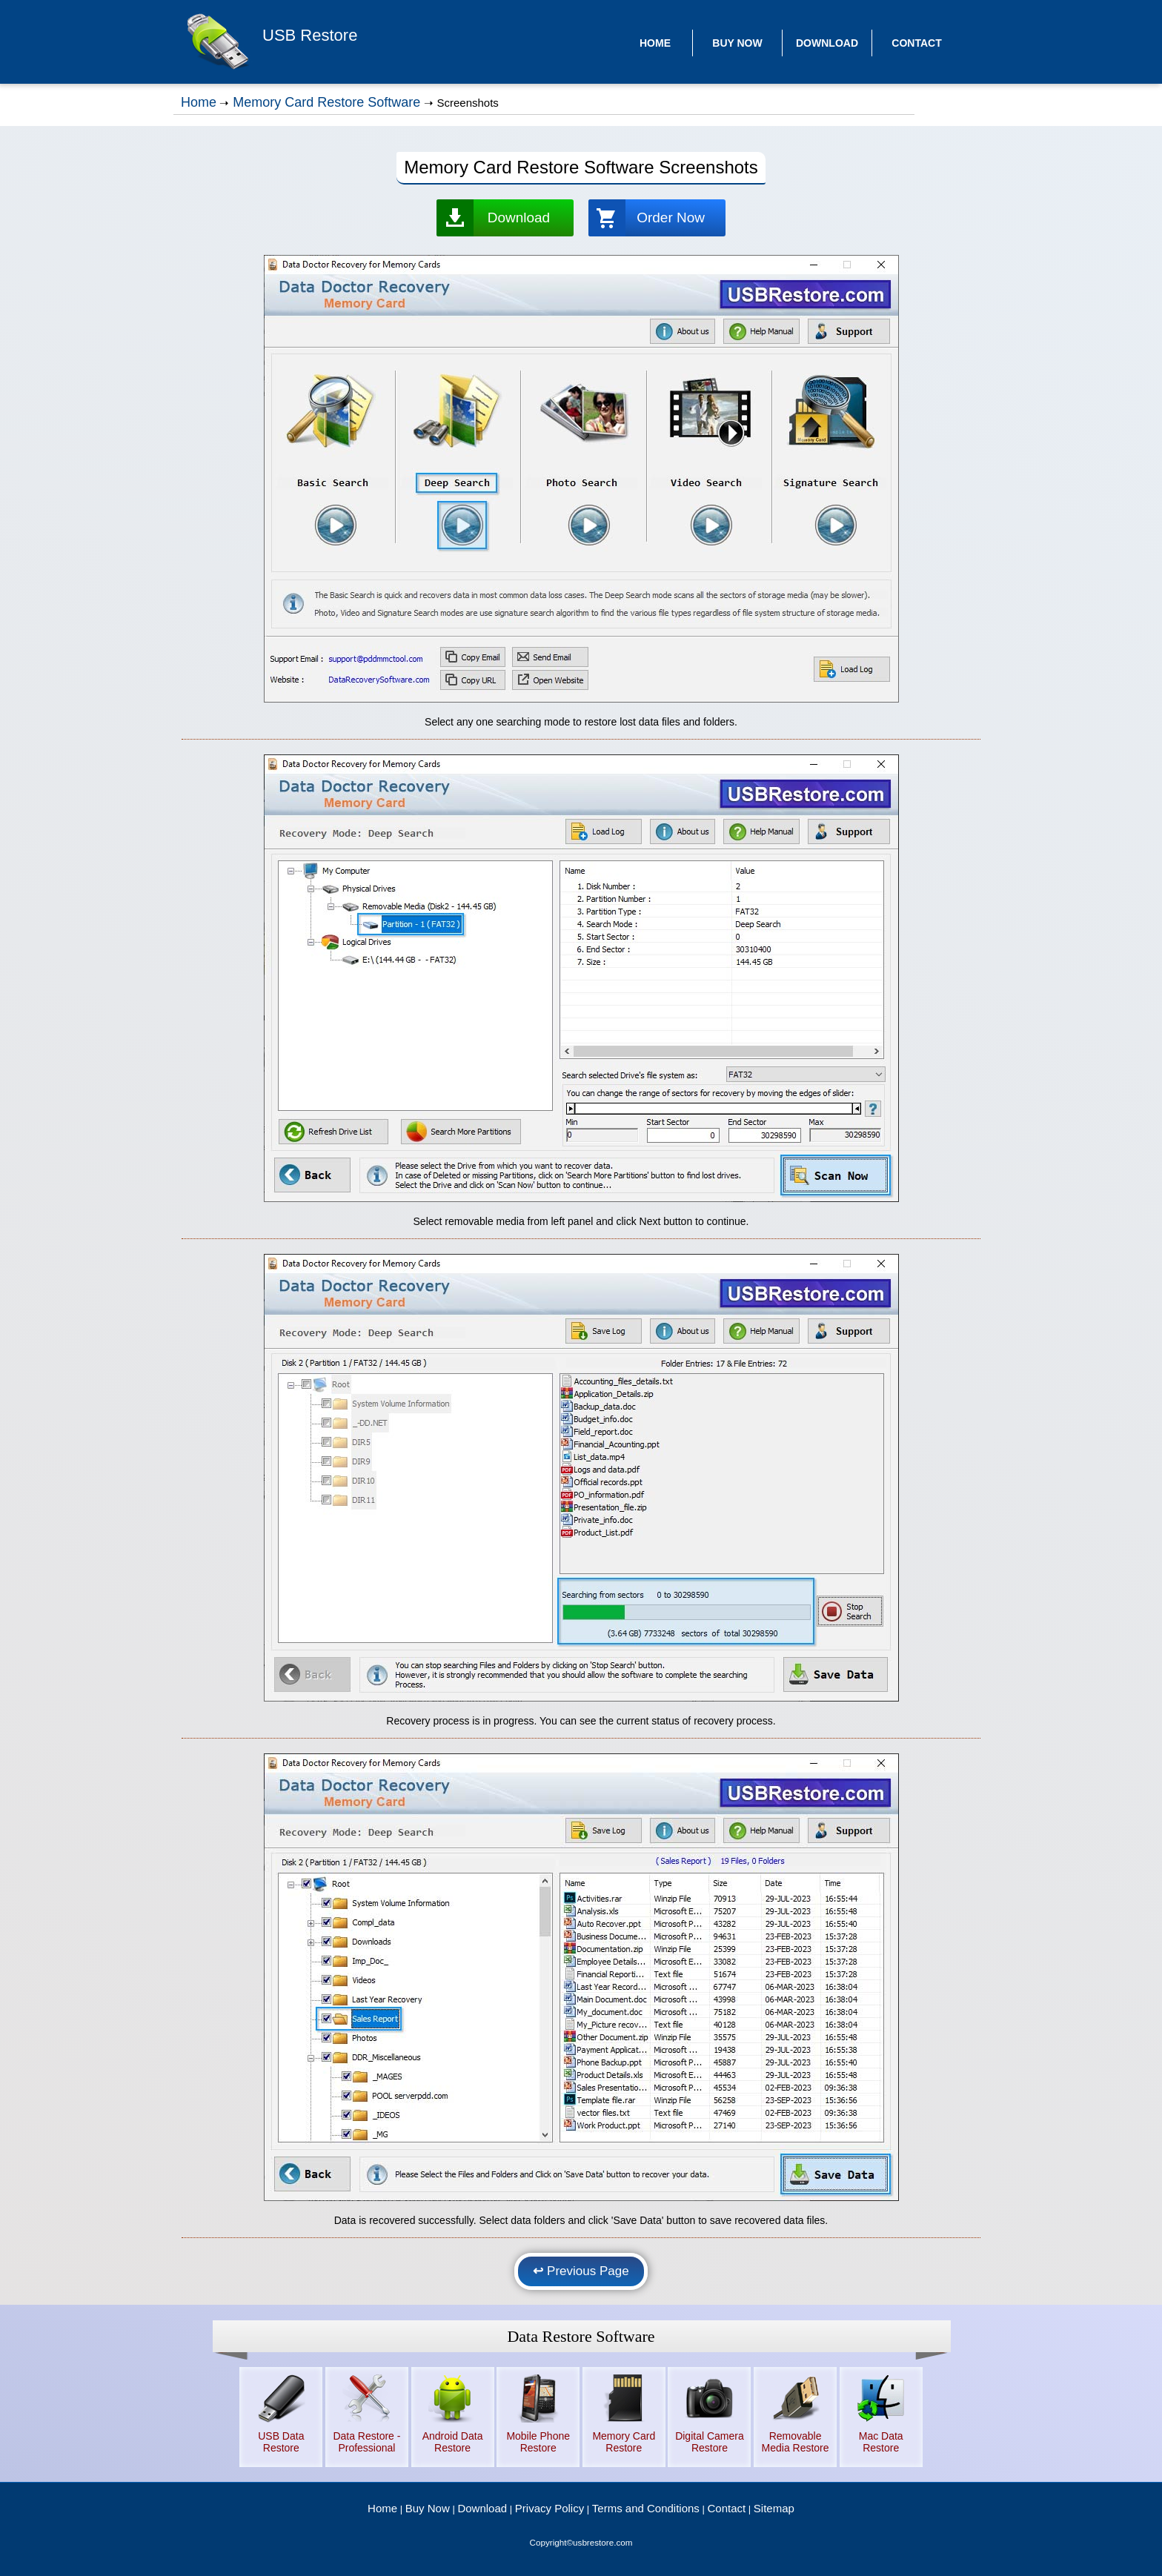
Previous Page (580, 2271)
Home (198, 102)
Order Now (671, 217)
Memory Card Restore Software (326, 102)
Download (519, 217)
